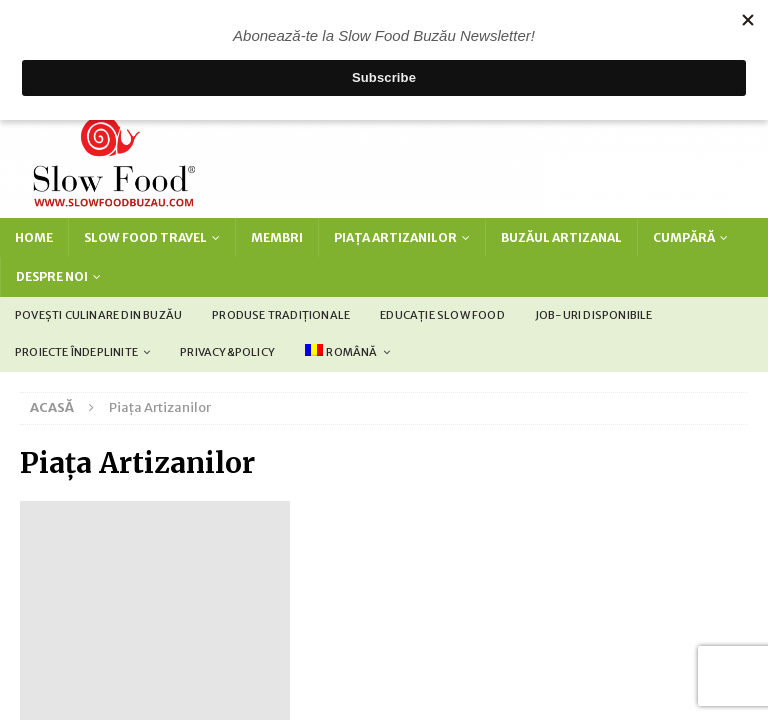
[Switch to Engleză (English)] (333, 620)
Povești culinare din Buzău (98, 315)
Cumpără (684, 237)
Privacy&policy (227, 352)
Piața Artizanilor (395, 237)
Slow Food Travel (145, 237)
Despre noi (52, 276)
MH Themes (544, 579)
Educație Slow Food (442, 315)
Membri (277, 237)
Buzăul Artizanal (561, 237)
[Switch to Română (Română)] (464, 620)
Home (34, 237)
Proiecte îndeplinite (76, 352)
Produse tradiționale (281, 315)
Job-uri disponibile (594, 315)
